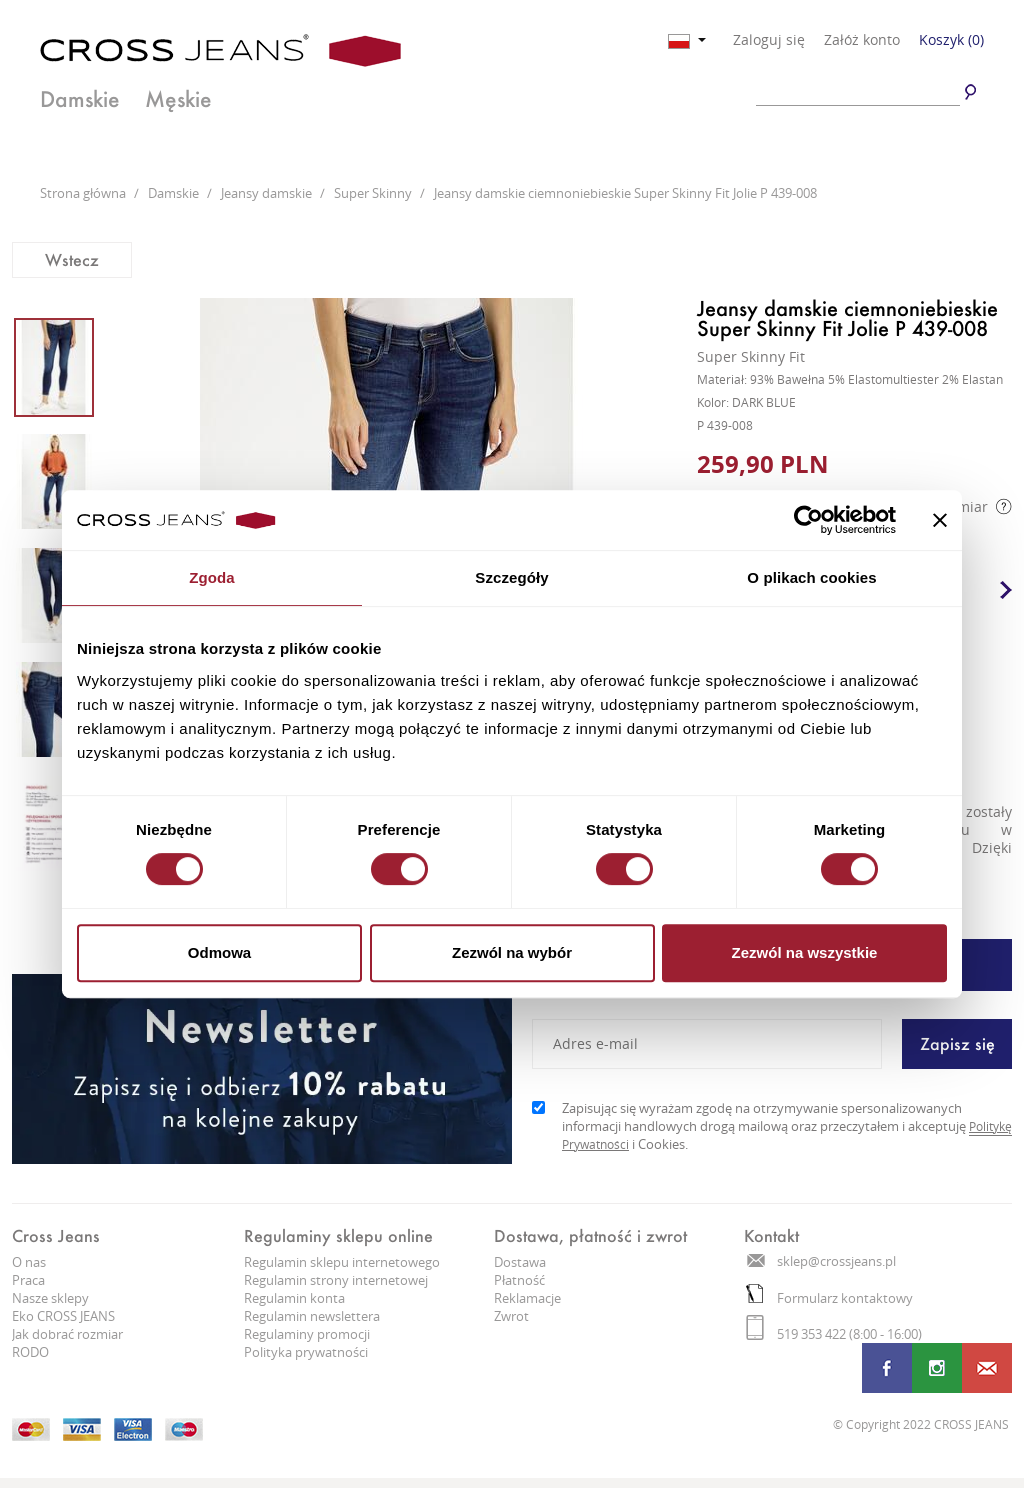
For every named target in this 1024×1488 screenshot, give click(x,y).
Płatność (519, 1280)
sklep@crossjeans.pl (821, 1261)
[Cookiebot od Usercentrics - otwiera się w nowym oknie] (808, 520)
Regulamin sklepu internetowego (342, 1262)
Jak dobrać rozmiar (67, 1334)
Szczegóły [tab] (511, 577)
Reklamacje (527, 1298)
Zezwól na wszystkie (805, 952)
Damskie (80, 99)
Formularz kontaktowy (829, 1298)
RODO (30, 1352)
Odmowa (219, 952)
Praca (28, 1280)
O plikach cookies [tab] (811, 577)
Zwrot (511, 1316)
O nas (29, 1262)
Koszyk (951, 39)
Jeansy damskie (268, 193)
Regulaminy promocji (307, 1334)
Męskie (180, 99)
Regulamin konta (294, 1298)
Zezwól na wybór (512, 952)
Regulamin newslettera (312, 1316)
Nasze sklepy (50, 1298)
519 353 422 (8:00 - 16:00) (834, 1334)
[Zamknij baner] (940, 520)
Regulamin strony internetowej (336, 1280)
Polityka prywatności (306, 1352)
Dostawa (520, 1262)
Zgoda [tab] (212, 577)
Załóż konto (862, 40)
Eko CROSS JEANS (63, 1316)
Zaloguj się (769, 40)
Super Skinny (374, 193)
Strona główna (84, 193)
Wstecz (72, 259)
